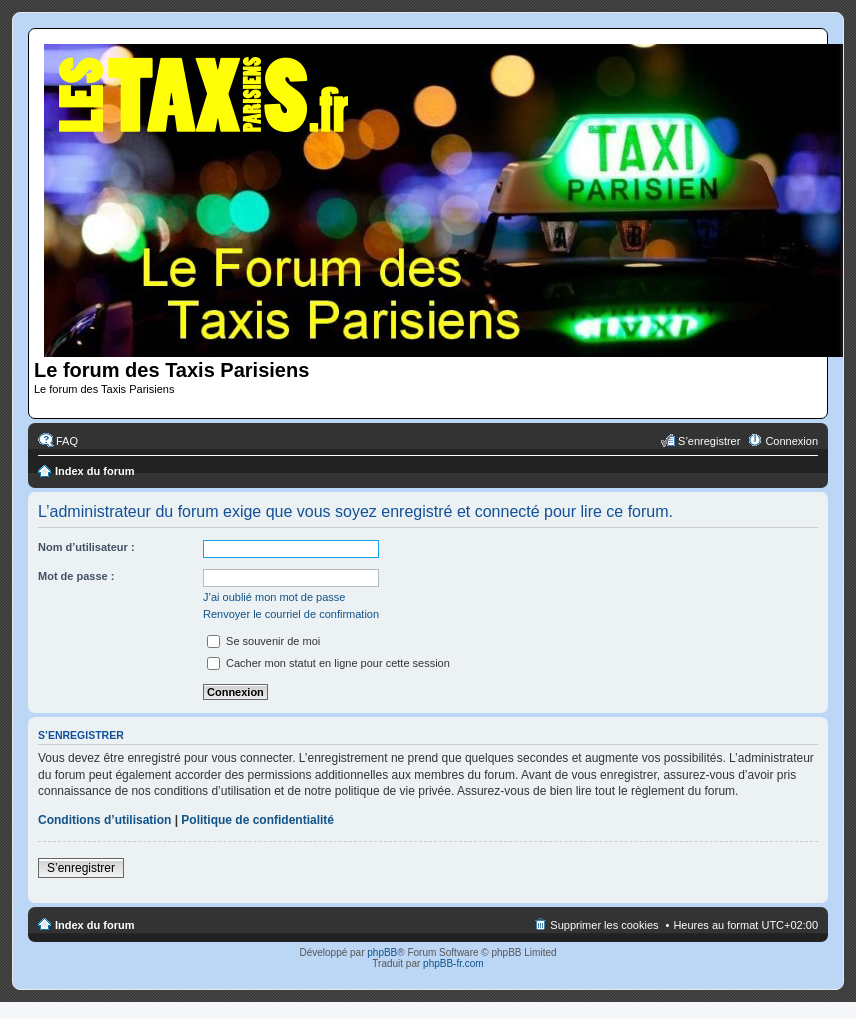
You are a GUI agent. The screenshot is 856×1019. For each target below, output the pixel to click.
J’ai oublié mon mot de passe (274, 597)
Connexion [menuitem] (791, 441)
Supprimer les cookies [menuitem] (604, 925)
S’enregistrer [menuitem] (709, 441)
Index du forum (94, 471)
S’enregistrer (81, 868)
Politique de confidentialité (257, 820)
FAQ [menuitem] (67, 441)
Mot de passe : (76, 576)
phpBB (382, 952)
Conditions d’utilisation (104, 820)
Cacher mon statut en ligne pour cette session (328, 663)
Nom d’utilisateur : (86, 547)
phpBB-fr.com (453, 963)
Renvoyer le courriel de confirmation (291, 614)
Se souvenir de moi (263, 641)
